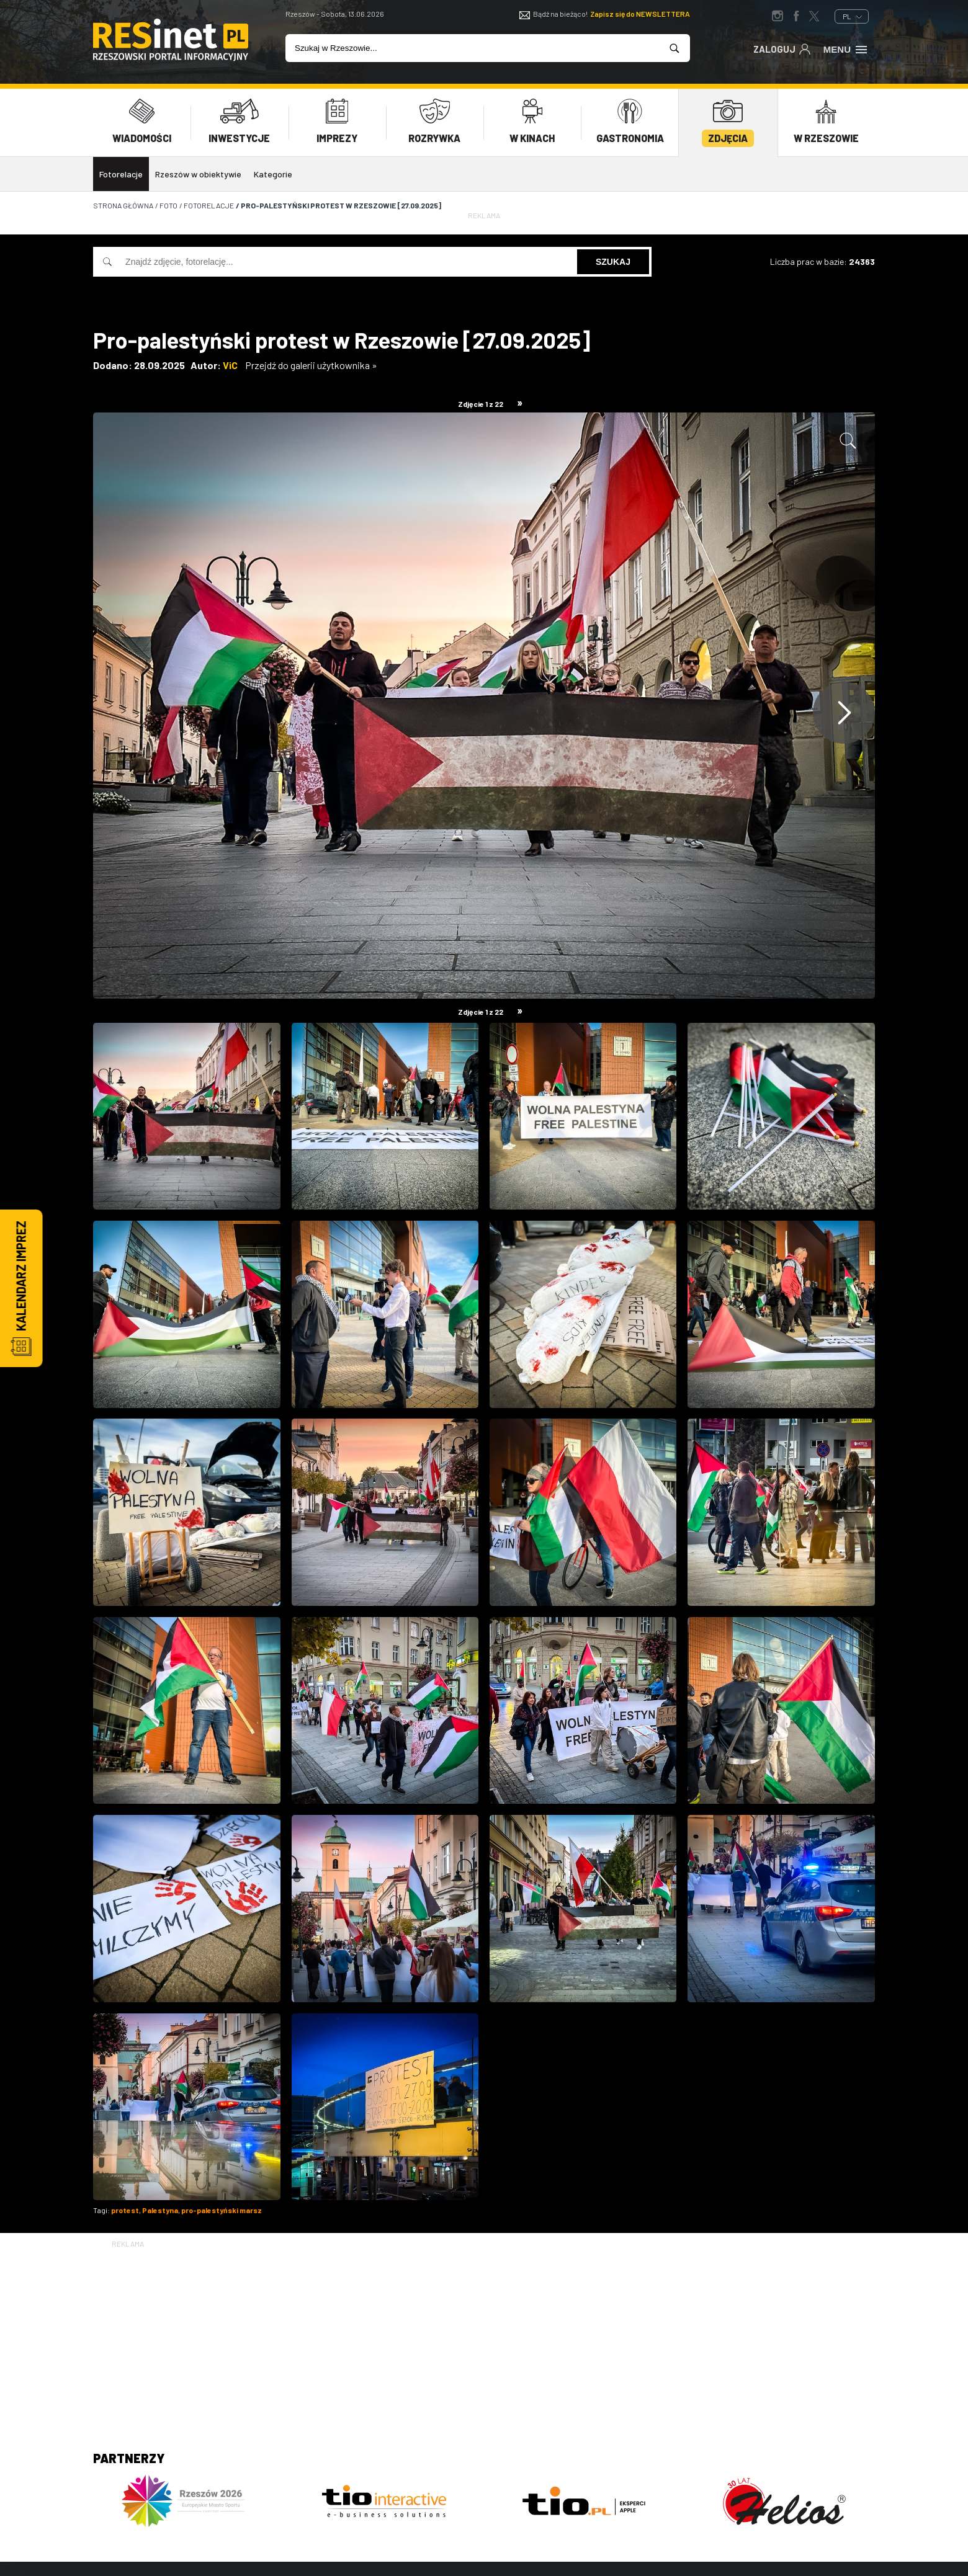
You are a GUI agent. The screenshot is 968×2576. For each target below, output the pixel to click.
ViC (230, 364)
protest (125, 2209)
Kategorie (273, 174)
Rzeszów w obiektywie (198, 174)
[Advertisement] (484, 2336)
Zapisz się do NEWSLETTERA (640, 13)
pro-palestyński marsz (221, 2209)
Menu (846, 48)
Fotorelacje (121, 174)
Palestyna (160, 2209)
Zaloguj (782, 48)
